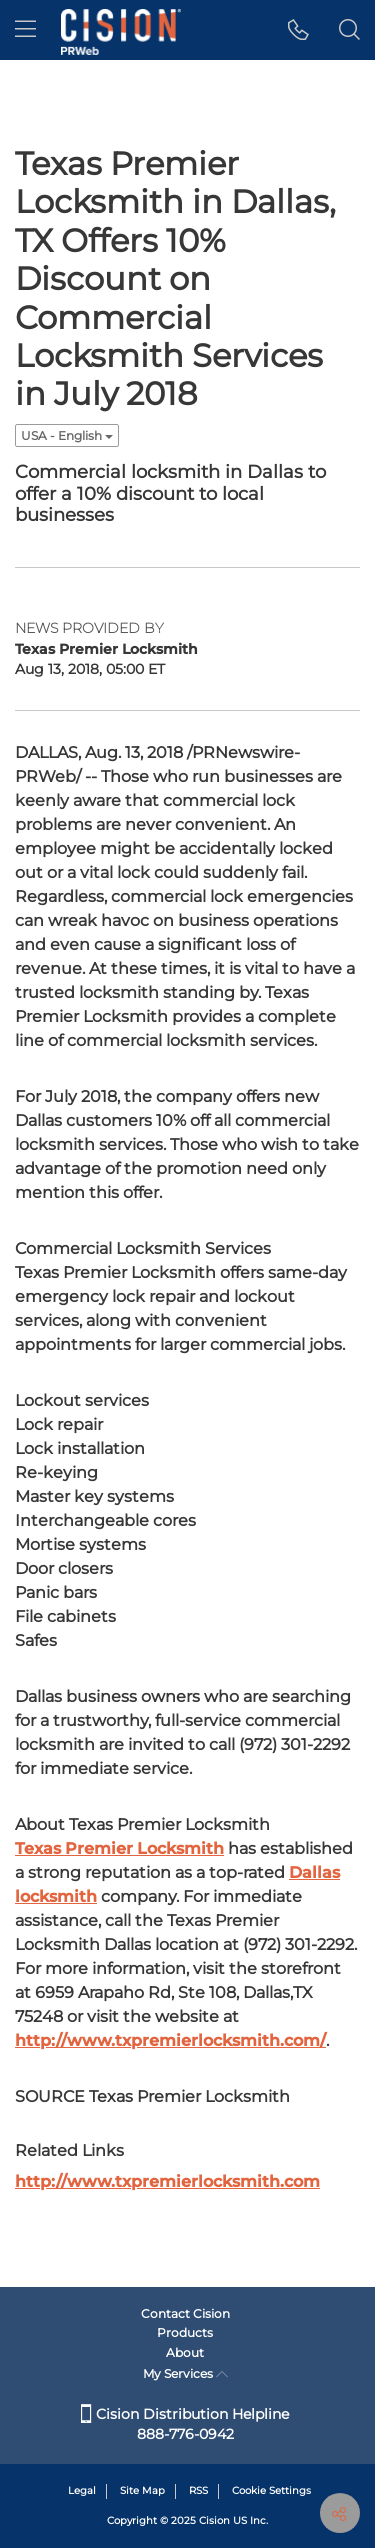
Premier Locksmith (119, 1848)
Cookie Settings (271, 2490)
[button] (298, 30)
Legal (82, 2490)
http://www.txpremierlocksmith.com (167, 2181)
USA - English (67, 435)
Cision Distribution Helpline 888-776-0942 (185, 2424)
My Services (185, 2373)
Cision (214, 2520)
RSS (198, 2490)
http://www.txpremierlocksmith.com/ (170, 2040)
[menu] (25, 30)
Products (185, 2332)
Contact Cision (185, 2313)
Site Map (142, 2490)
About (185, 2352)
